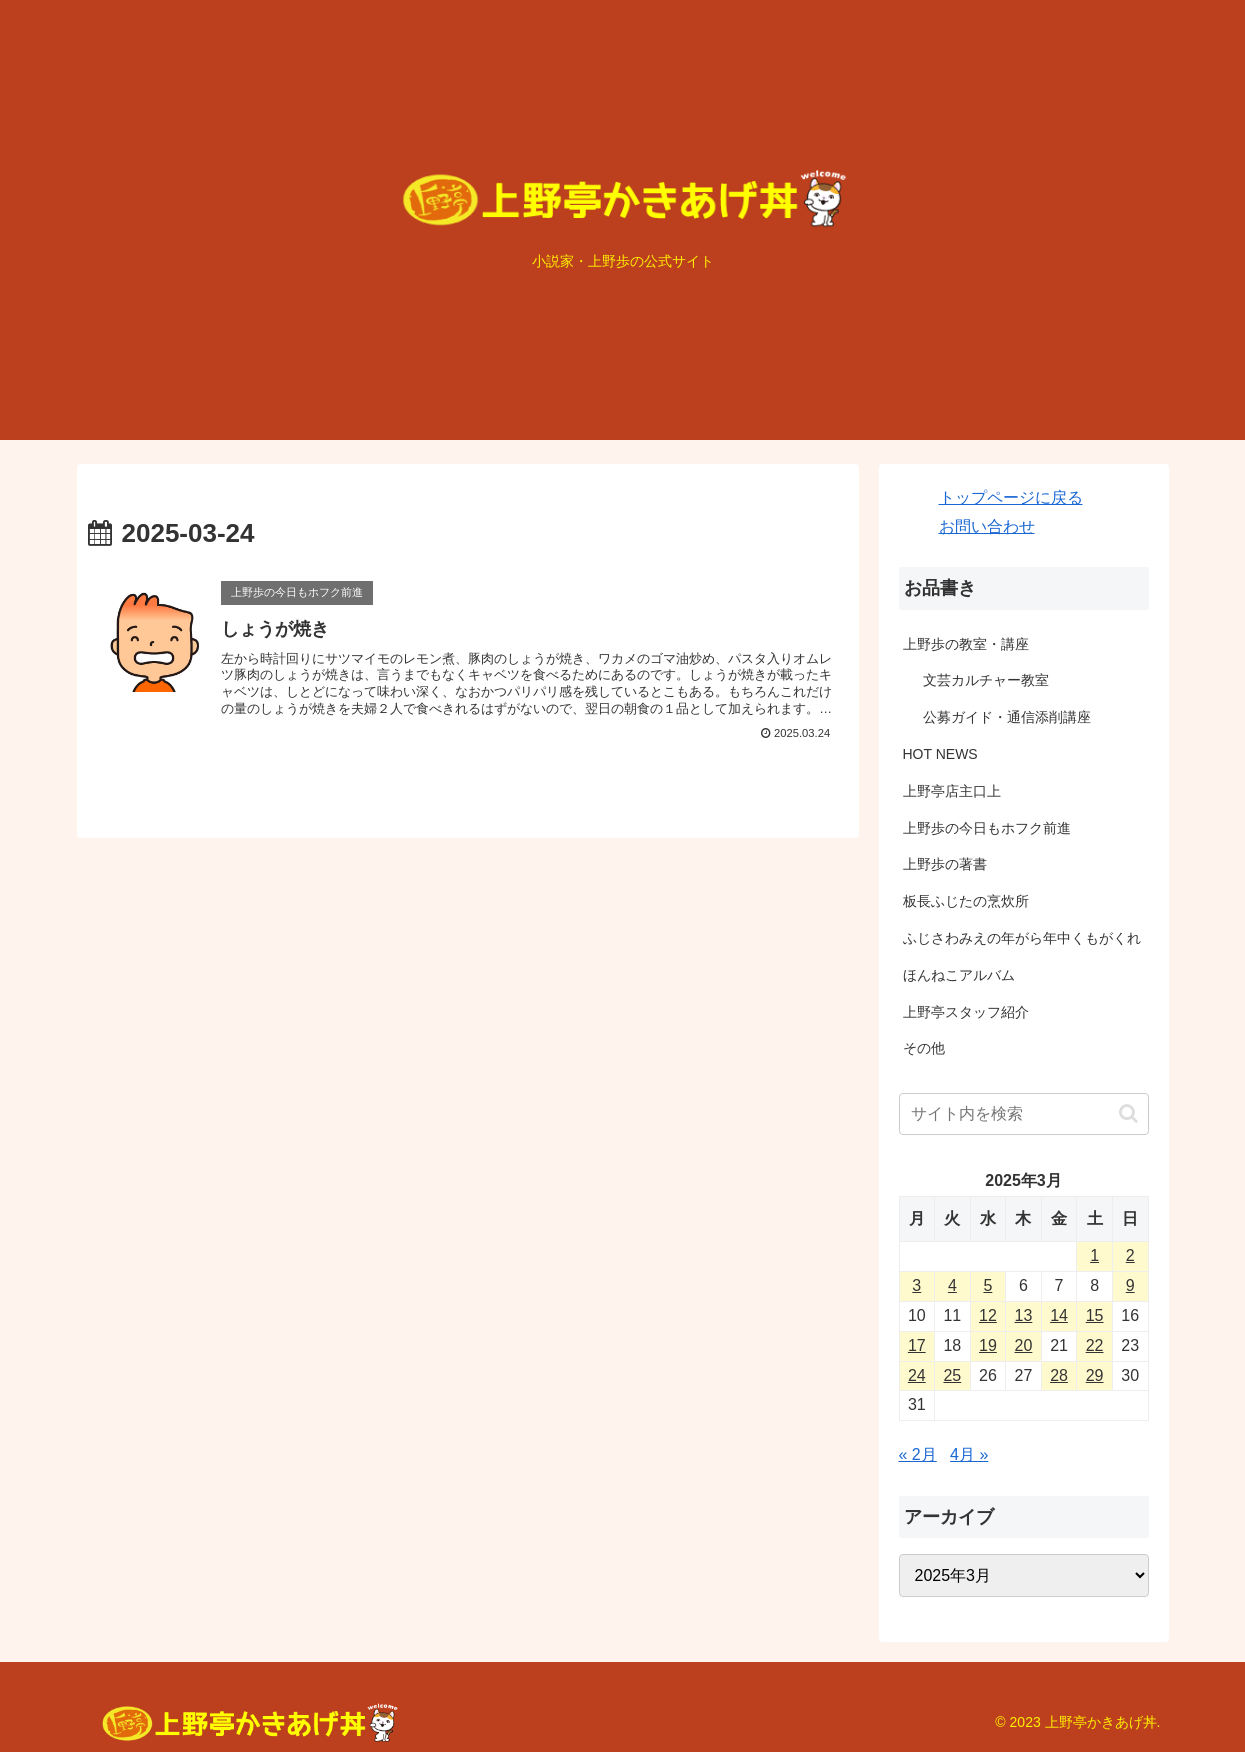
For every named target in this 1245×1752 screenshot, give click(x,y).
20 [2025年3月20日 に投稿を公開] (1024, 1345)
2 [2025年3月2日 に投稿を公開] (1130, 1255)
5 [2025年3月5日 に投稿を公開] (987, 1285)
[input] (1024, 1114)
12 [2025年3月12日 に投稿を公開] (988, 1315)
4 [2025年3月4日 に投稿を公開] (952, 1285)
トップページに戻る (1011, 497)
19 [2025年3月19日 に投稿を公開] (988, 1345)
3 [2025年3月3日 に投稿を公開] (916, 1285)
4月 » (969, 1454)
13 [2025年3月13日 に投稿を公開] (1024, 1315)
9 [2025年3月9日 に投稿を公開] (1130, 1285)
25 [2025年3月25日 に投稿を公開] (952, 1375)
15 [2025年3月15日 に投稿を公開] (1095, 1315)
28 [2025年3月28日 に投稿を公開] (1059, 1375)
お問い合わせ (987, 526)
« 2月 (918, 1454)
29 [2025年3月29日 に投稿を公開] (1095, 1375)
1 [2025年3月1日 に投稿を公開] (1094, 1255)
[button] (1128, 1113)
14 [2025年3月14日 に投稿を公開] (1059, 1315)
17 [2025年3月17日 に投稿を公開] (917, 1345)
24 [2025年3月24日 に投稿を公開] (917, 1375)
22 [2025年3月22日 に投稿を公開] (1095, 1345)
